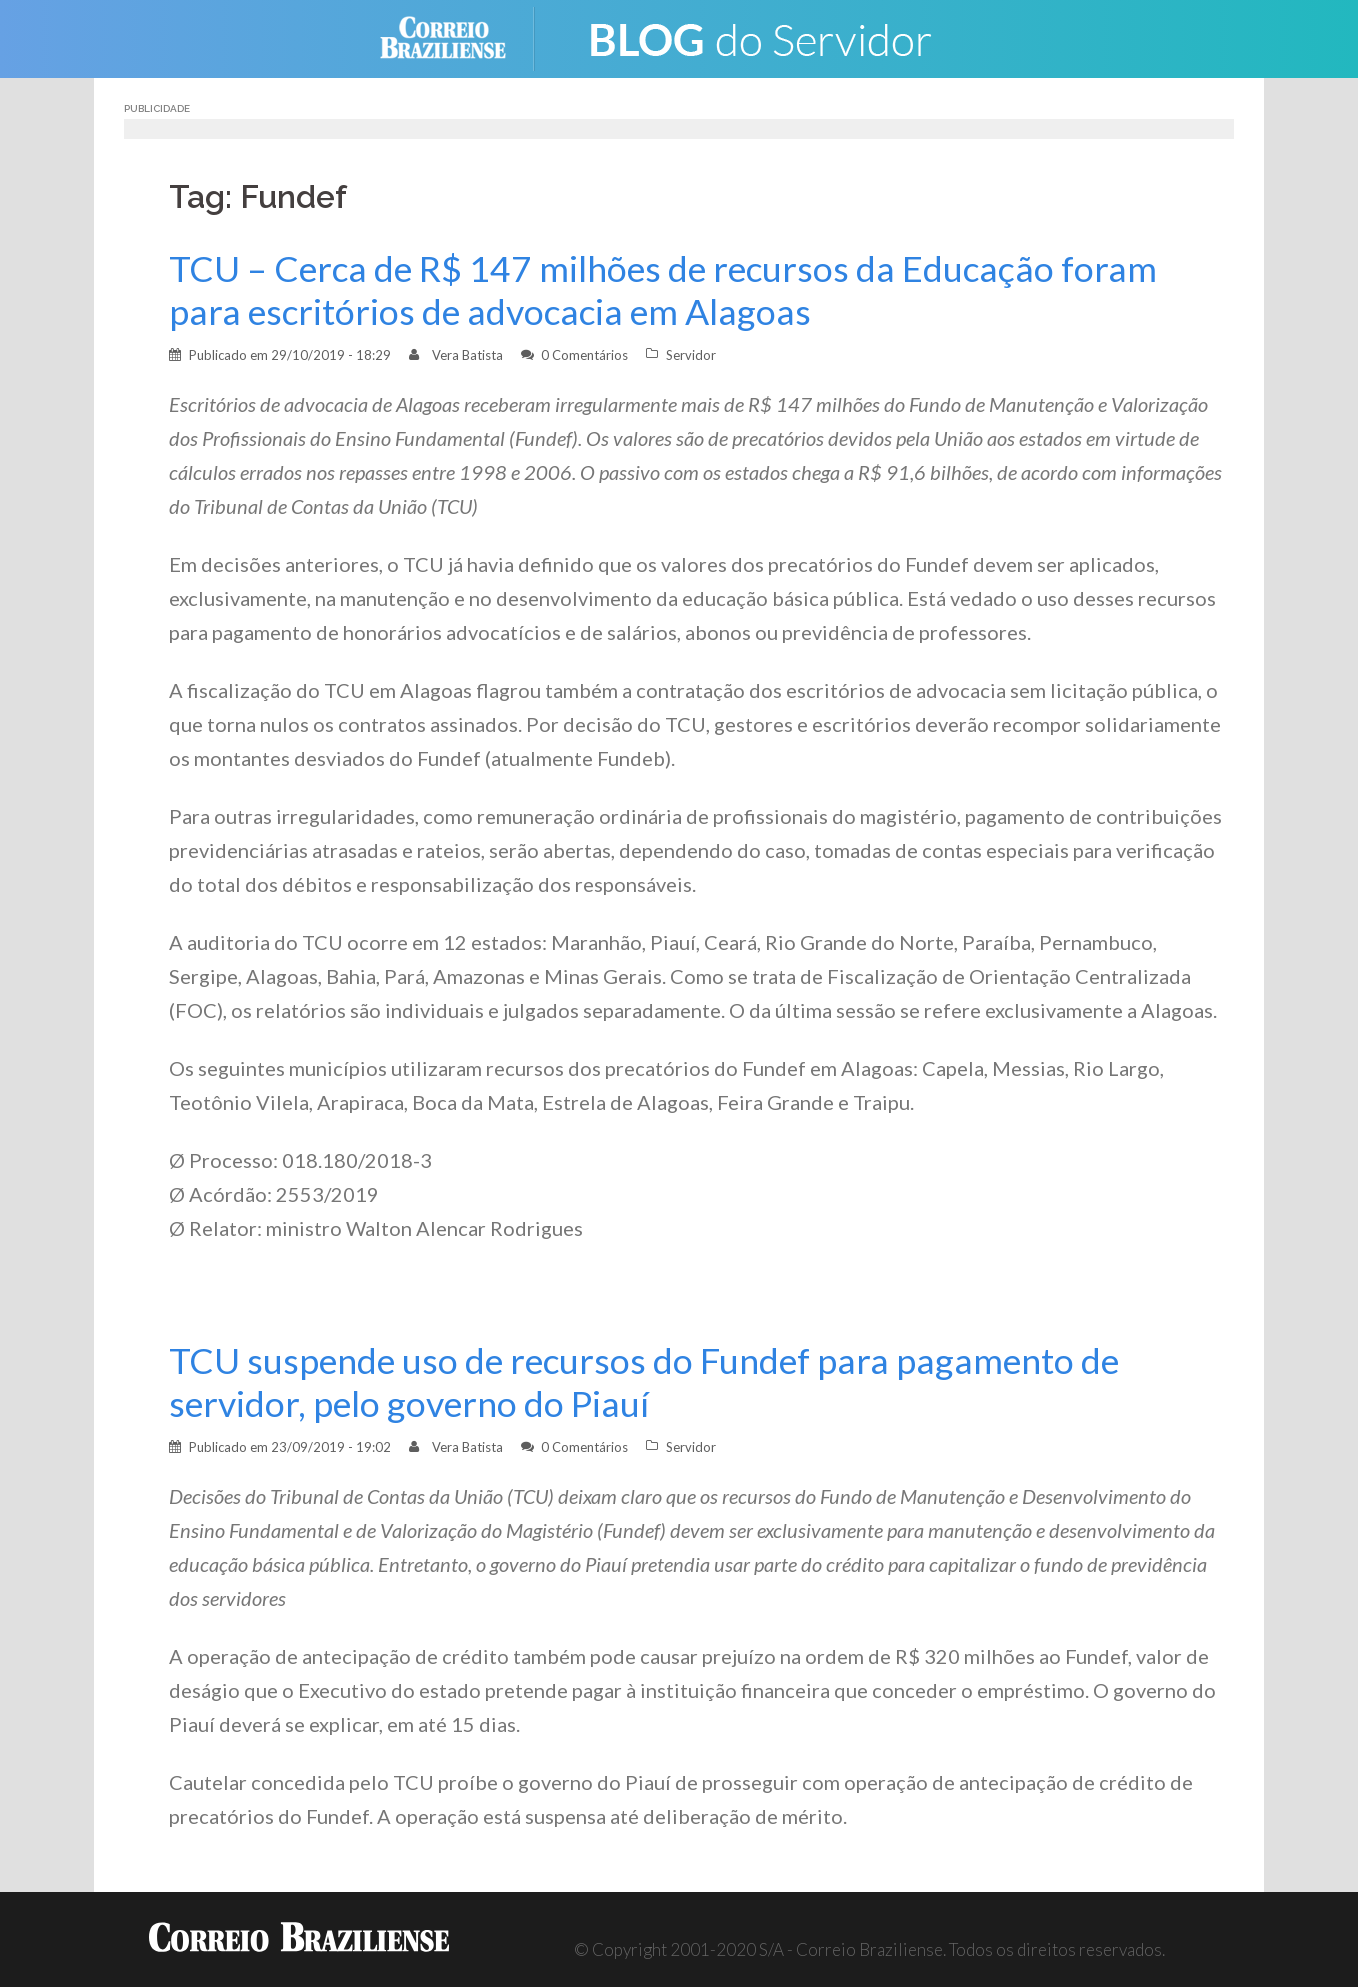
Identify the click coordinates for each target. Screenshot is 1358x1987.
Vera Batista (467, 355)
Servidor (691, 355)
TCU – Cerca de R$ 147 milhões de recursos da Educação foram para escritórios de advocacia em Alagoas (663, 290)
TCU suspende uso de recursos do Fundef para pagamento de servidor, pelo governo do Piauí (644, 1382)
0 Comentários (584, 355)
